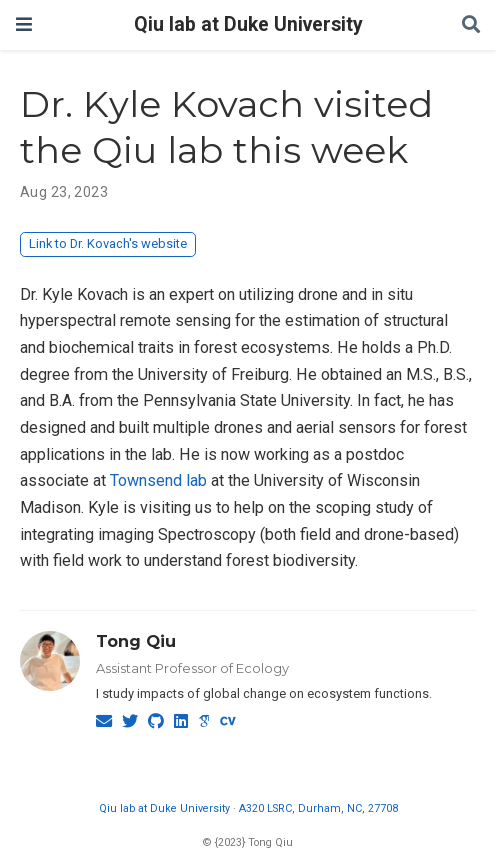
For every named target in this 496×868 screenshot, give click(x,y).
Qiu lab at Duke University (248, 24)
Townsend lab (158, 480)
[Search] (471, 25)
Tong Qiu (136, 641)
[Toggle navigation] (24, 24)
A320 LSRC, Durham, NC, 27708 (318, 808)
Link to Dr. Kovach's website (108, 243)
